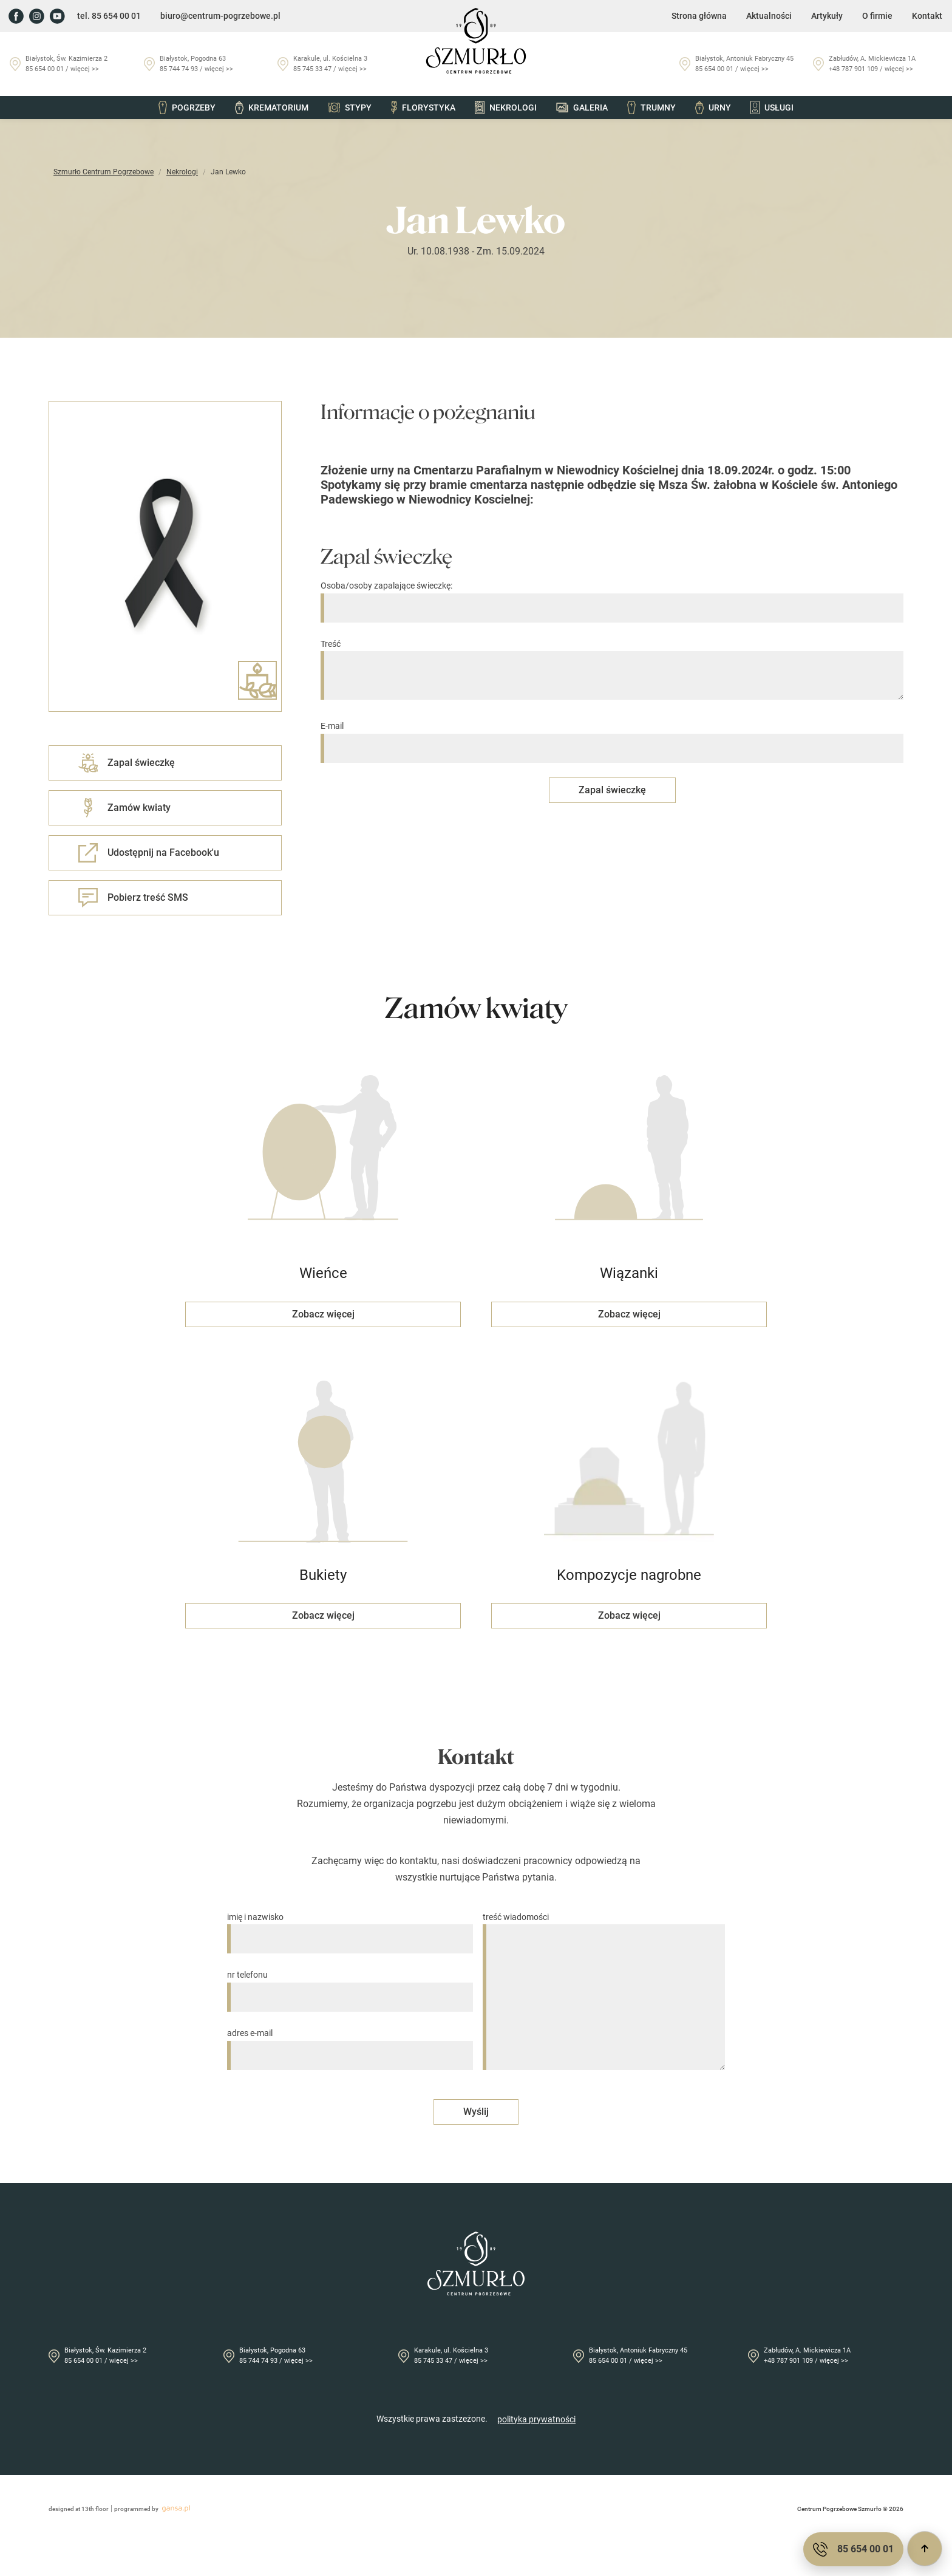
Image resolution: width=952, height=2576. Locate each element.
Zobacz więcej (323, 1314)
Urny (712, 107)
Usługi (772, 107)
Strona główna (699, 16)
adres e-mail (350, 2044)
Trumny (651, 107)
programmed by (154, 2508)
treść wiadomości (604, 1992)
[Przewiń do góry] (924, 2548)
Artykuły (827, 16)
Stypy (350, 107)
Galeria (582, 107)
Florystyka (423, 107)
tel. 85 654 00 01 (109, 16)
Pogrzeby (187, 107)
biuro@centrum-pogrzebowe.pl (220, 16)
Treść (612, 670)
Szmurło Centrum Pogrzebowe (103, 172)
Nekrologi (506, 107)
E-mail (612, 737)
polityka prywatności (536, 2419)
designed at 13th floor (79, 2509)
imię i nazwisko (350, 1928)
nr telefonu (350, 1986)
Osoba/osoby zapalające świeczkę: (612, 597)
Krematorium (271, 107)
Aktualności (769, 16)
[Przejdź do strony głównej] (476, 40)
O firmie (877, 16)
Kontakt (927, 16)
